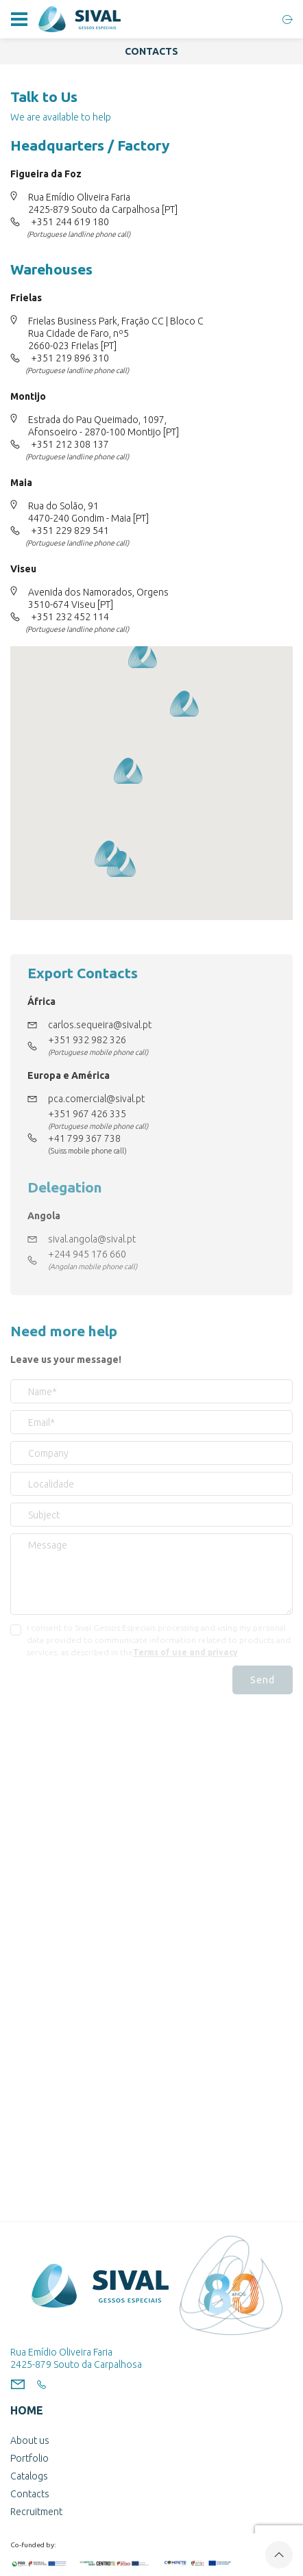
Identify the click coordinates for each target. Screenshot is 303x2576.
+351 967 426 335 (87, 1113)
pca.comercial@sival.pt (96, 1098)
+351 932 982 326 (87, 1039)
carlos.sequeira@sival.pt (100, 1024)
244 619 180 (82, 221)
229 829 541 (82, 530)
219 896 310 (82, 358)
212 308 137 (82, 444)
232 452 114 (82, 616)
